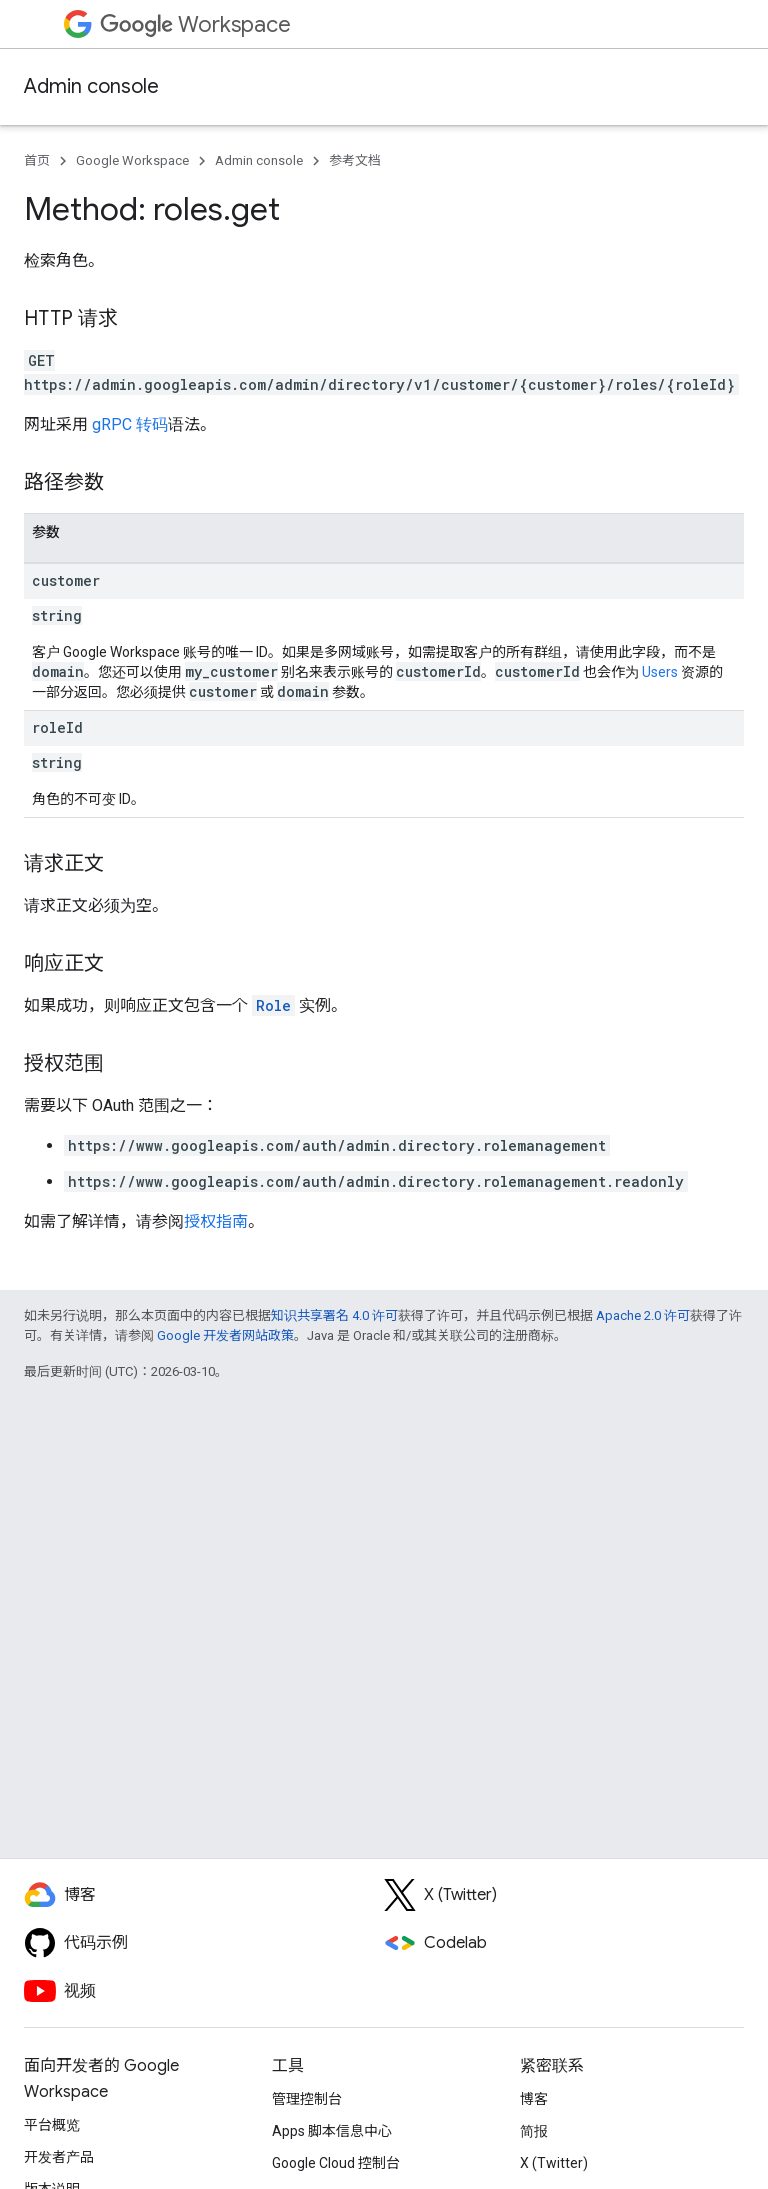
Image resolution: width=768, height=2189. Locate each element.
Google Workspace (132, 160)
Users (660, 672)
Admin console (91, 86)
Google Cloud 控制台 (336, 2163)
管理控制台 (307, 2099)
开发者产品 (59, 2157)
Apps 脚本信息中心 (332, 2131)
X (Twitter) (554, 2163)
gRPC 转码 (130, 424)
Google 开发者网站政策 (225, 1335)
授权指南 (216, 1221)
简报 (534, 2131)
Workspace (195, 24)
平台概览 (52, 2125)
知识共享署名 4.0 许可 (334, 1315)
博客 (534, 2099)
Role (273, 1005)
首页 (37, 160)
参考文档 (355, 160)
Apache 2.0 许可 (643, 1315)
